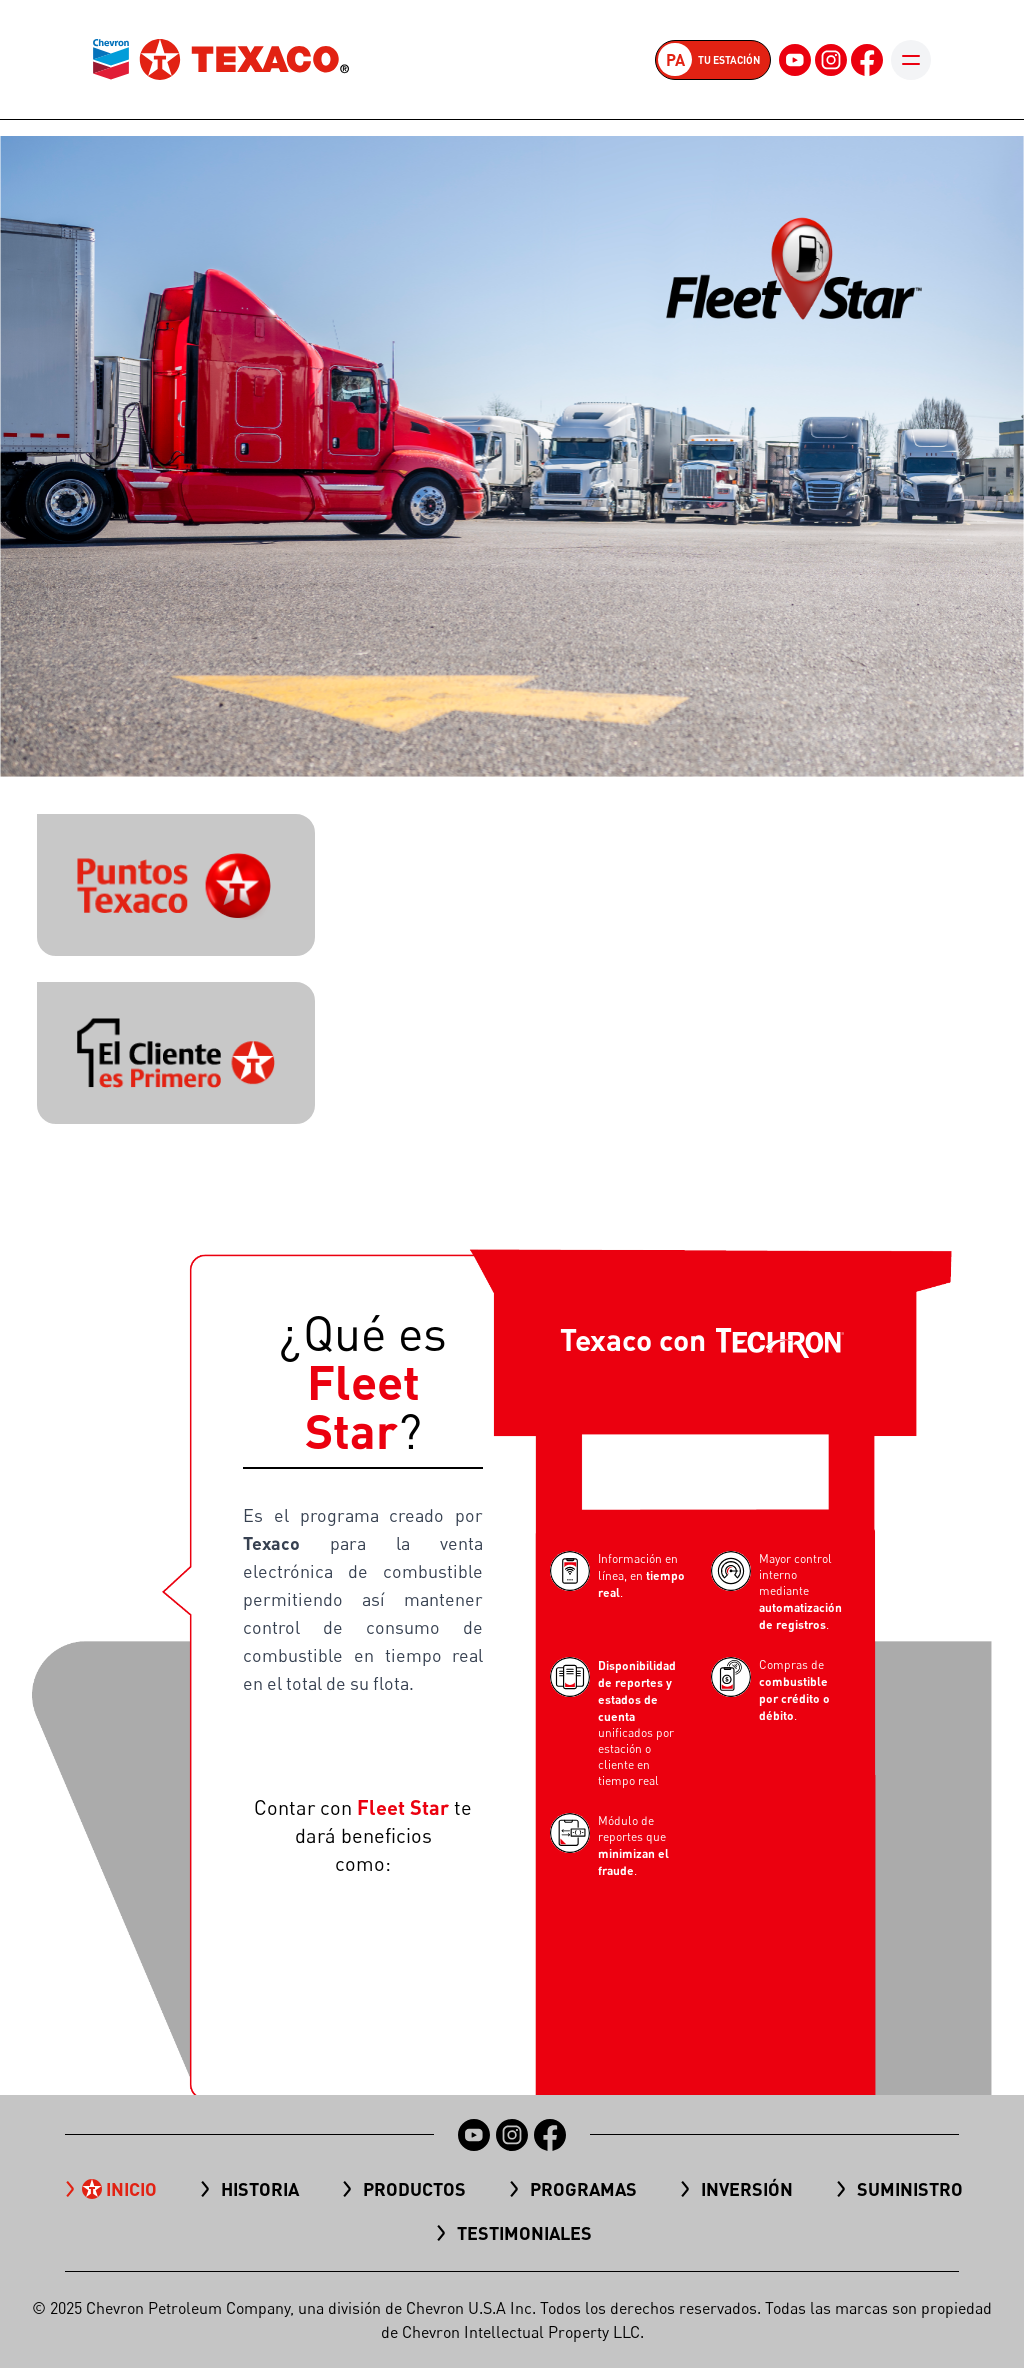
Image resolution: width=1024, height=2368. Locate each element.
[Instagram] (831, 60)
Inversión (747, 2189)
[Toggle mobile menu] (911, 60)
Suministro (910, 2189)
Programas (583, 2189)
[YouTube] (795, 60)
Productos (414, 2189)
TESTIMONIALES (524, 2233)
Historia (260, 2189)
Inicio (131, 2189)
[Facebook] (867, 60)
